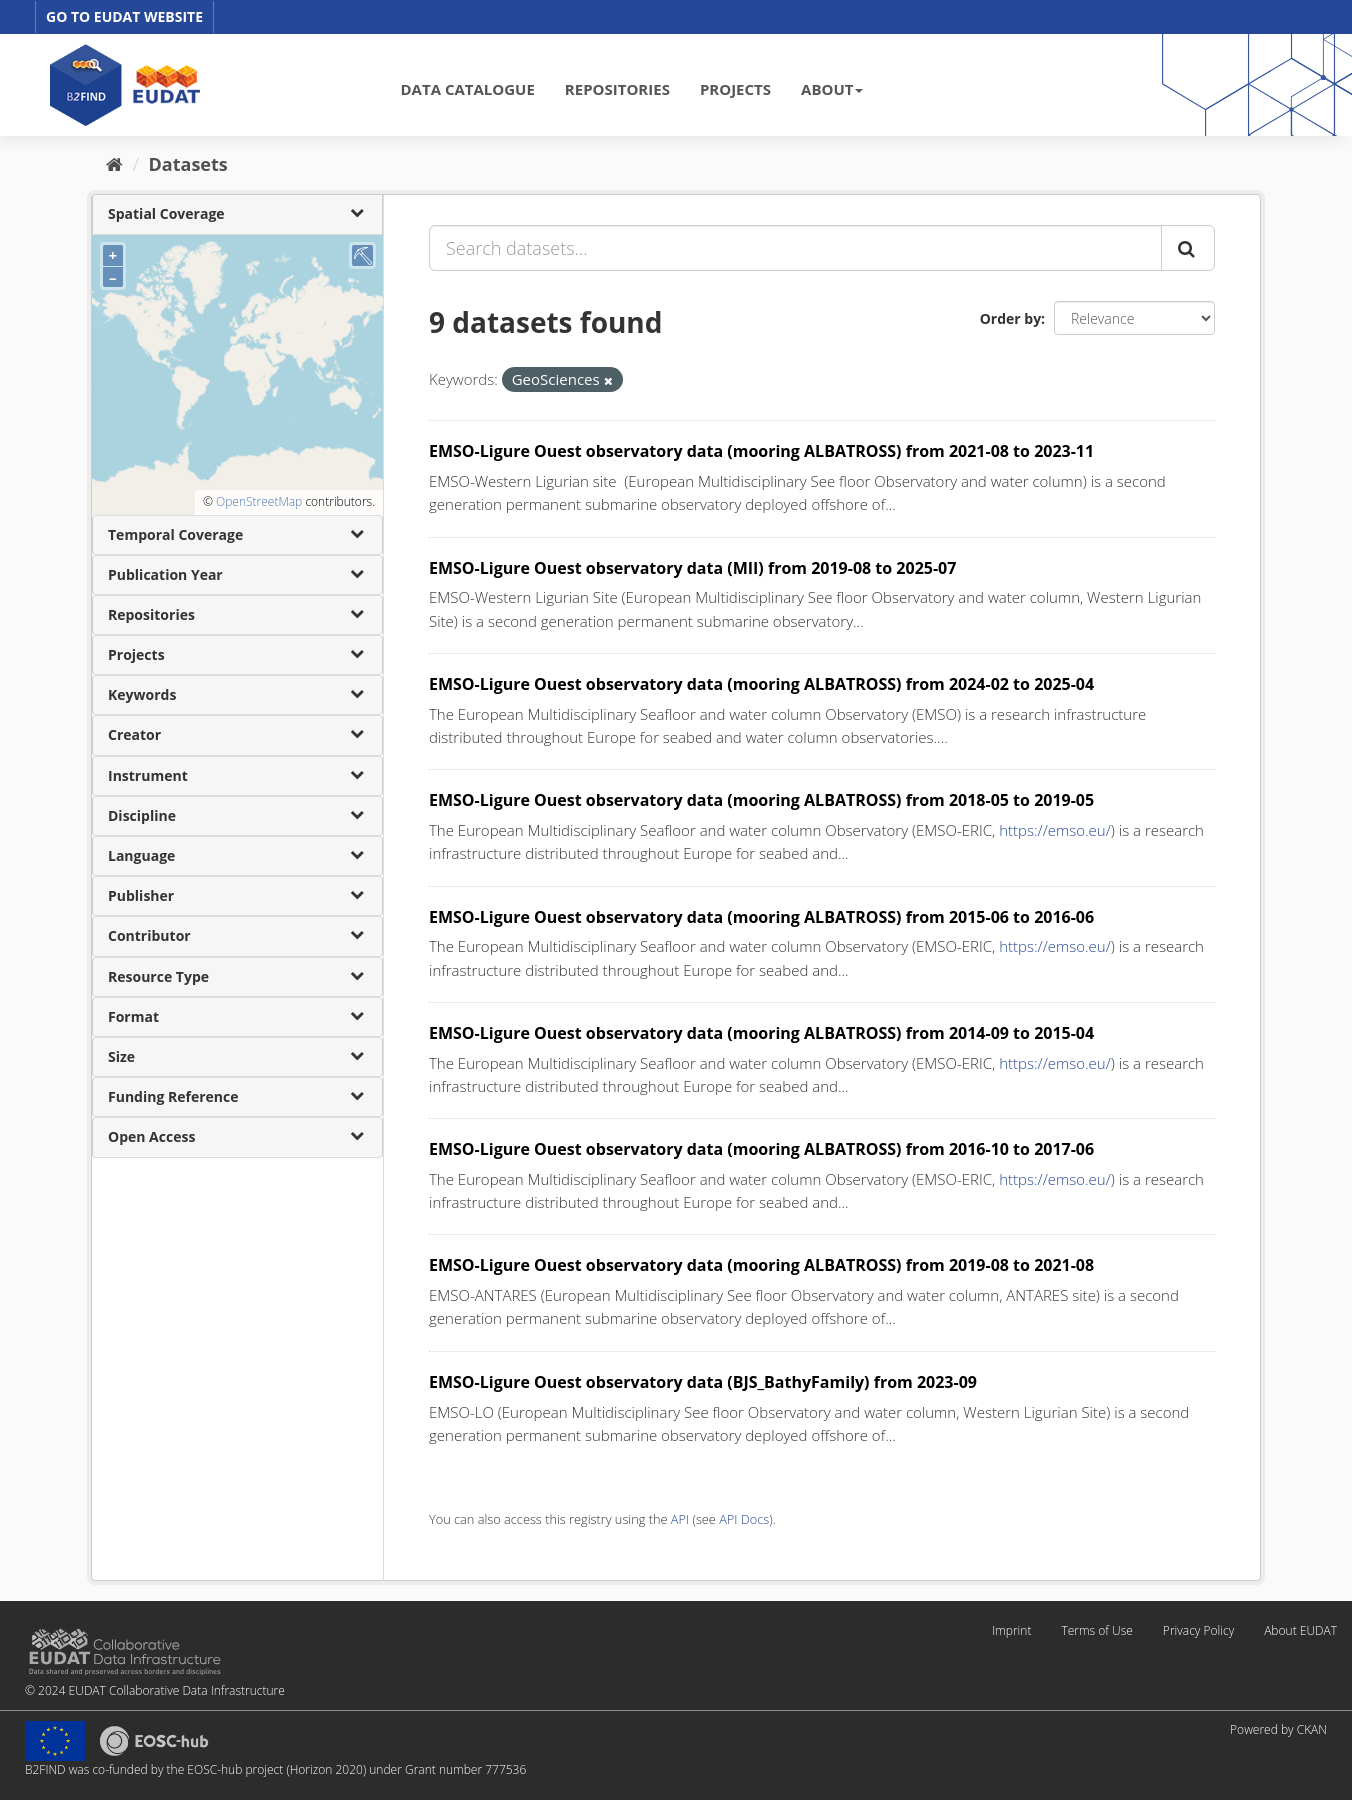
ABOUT (832, 89)
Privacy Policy (1198, 1630)
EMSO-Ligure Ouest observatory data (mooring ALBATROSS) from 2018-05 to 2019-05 (761, 800)
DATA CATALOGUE (468, 89)
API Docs (744, 1519)
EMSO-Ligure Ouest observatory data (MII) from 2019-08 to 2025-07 (692, 568)
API (680, 1519)
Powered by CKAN (1278, 1729)
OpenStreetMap (259, 501)
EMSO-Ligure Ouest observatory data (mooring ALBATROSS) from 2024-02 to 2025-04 (761, 684)
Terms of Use (1096, 1630)
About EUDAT (1300, 1630)
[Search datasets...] (795, 248)
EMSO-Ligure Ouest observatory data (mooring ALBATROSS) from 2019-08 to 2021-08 (761, 1265)
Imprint (1011, 1630)
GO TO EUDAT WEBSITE (124, 16)
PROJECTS (735, 89)
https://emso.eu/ (1055, 830)
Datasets (188, 164)
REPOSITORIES (617, 89)
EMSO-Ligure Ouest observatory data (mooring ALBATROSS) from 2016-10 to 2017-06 (761, 1149)
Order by (1010, 318)
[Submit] (1188, 248)
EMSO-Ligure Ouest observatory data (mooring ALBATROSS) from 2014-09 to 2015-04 (761, 1033)
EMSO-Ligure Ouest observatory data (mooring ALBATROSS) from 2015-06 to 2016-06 (761, 917)
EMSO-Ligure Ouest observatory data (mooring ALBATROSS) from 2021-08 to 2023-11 (761, 451)
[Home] (114, 164)
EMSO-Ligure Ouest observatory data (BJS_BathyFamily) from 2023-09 (703, 1382)
